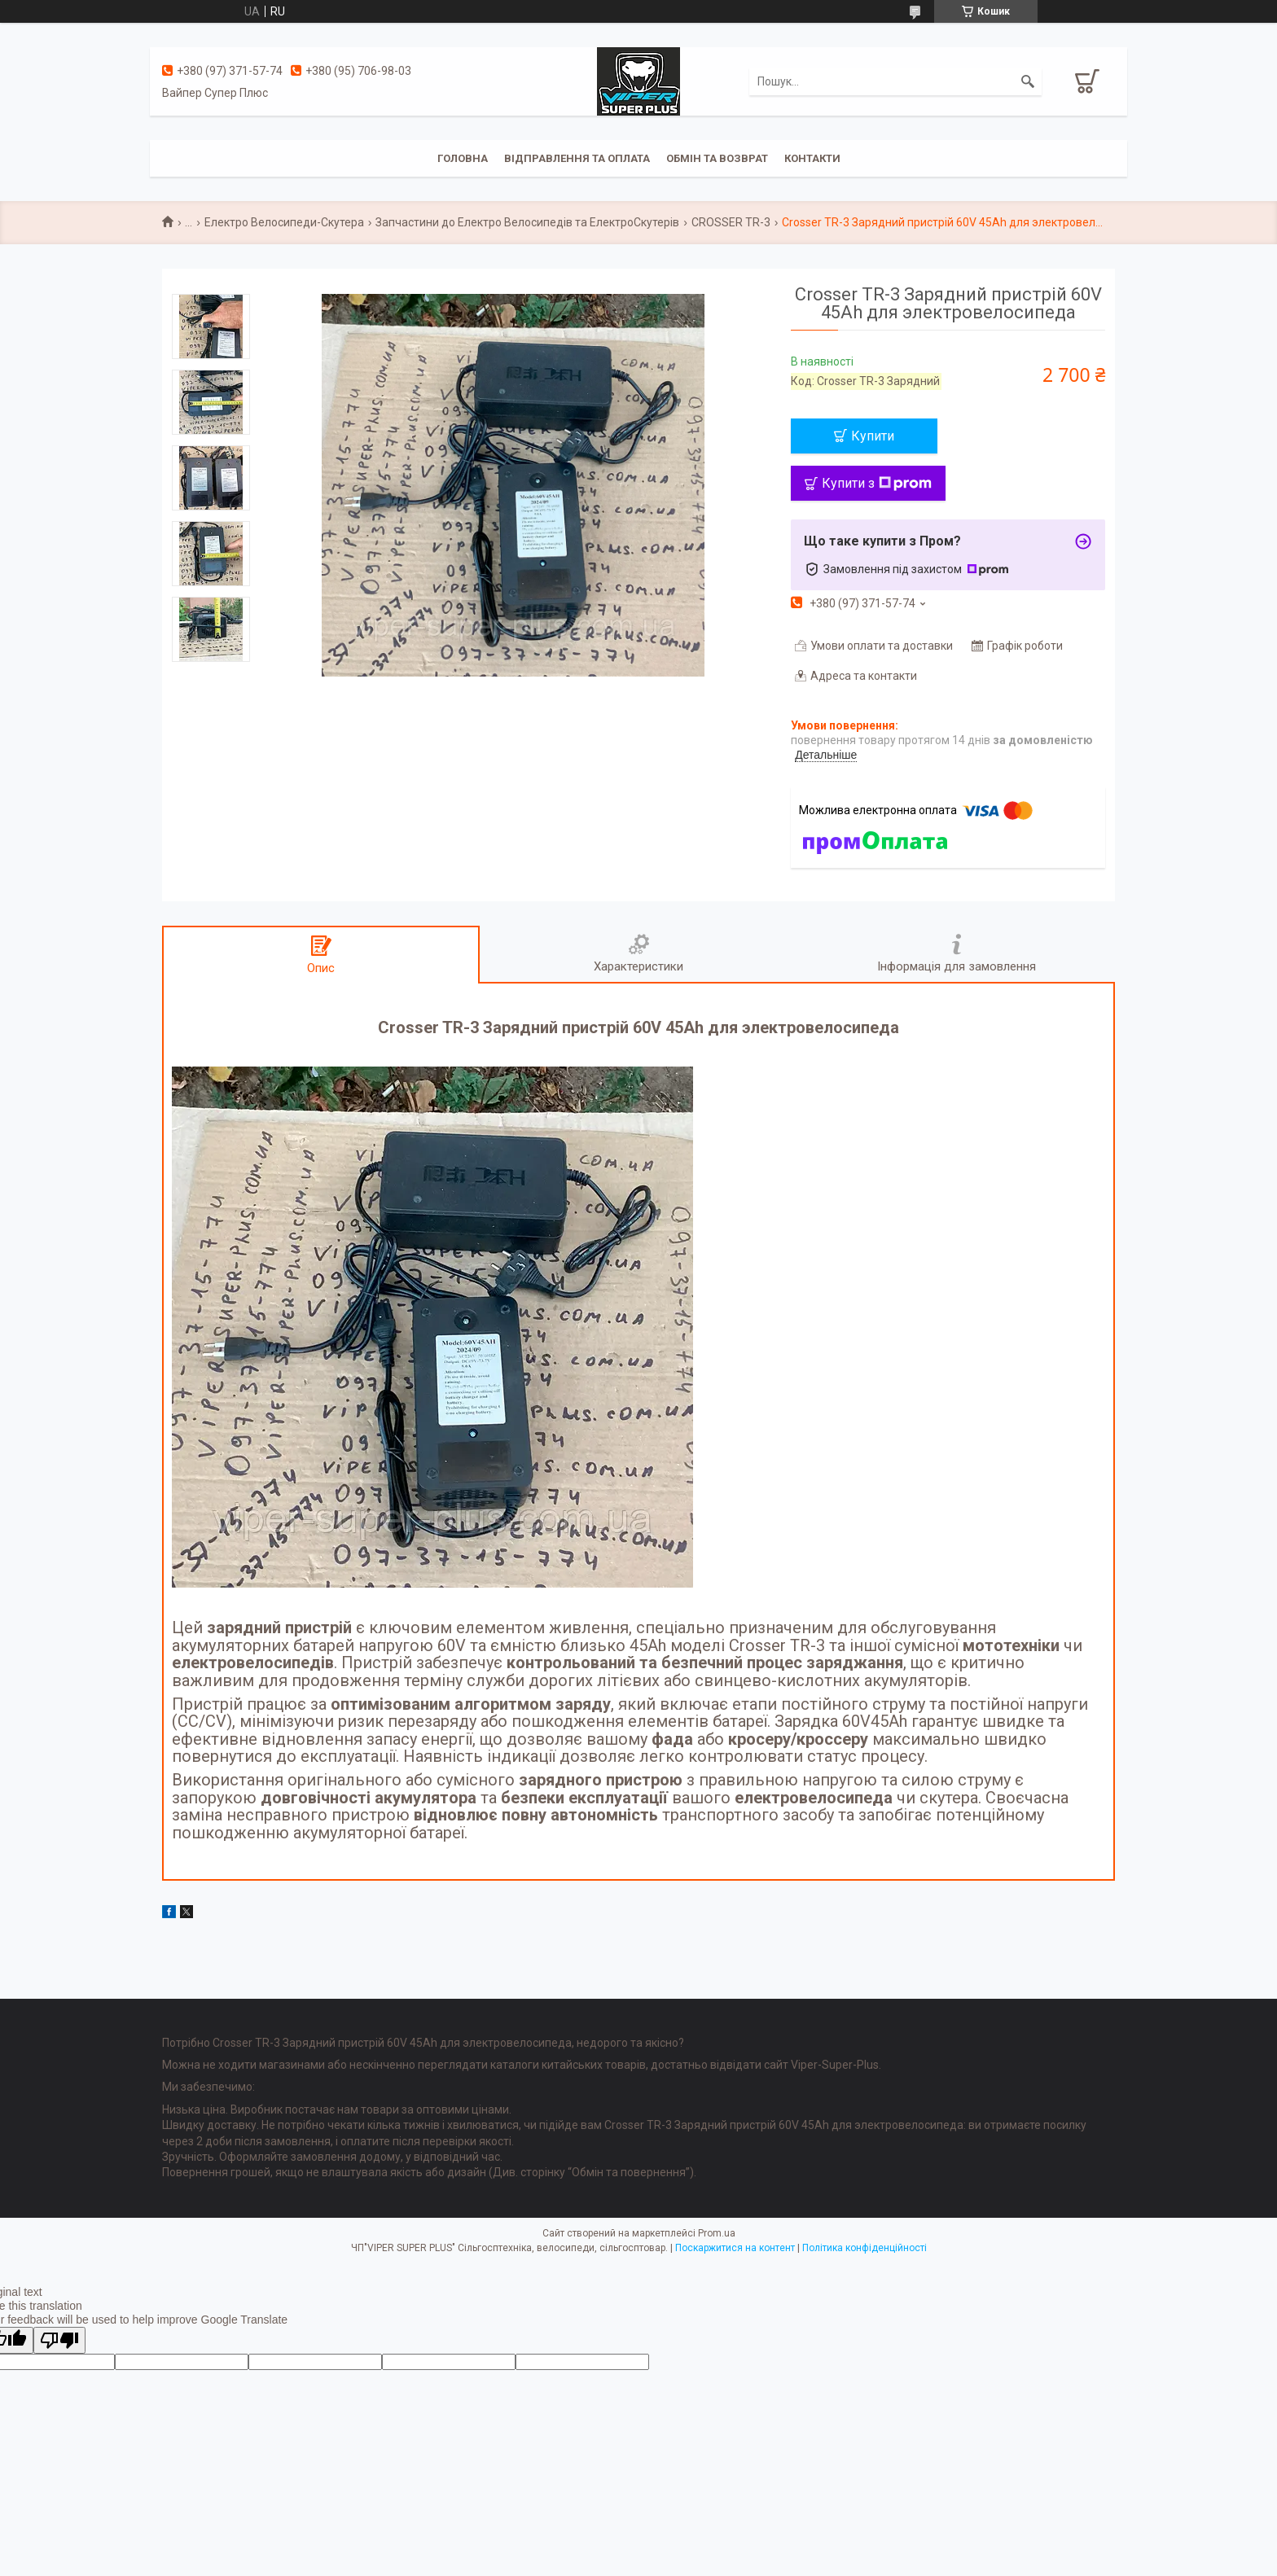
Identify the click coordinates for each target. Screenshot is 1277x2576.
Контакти (812, 158)
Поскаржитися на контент (735, 2248)
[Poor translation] (59, 2340)
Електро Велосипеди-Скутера (284, 222)
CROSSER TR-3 (730, 222)
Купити (872, 436)
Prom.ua (716, 2233)
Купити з (877, 483)
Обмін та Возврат (717, 158)
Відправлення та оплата (577, 158)
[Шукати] (1028, 81)
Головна (462, 158)
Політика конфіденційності (864, 2248)
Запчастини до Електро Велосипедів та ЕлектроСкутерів (527, 222)
